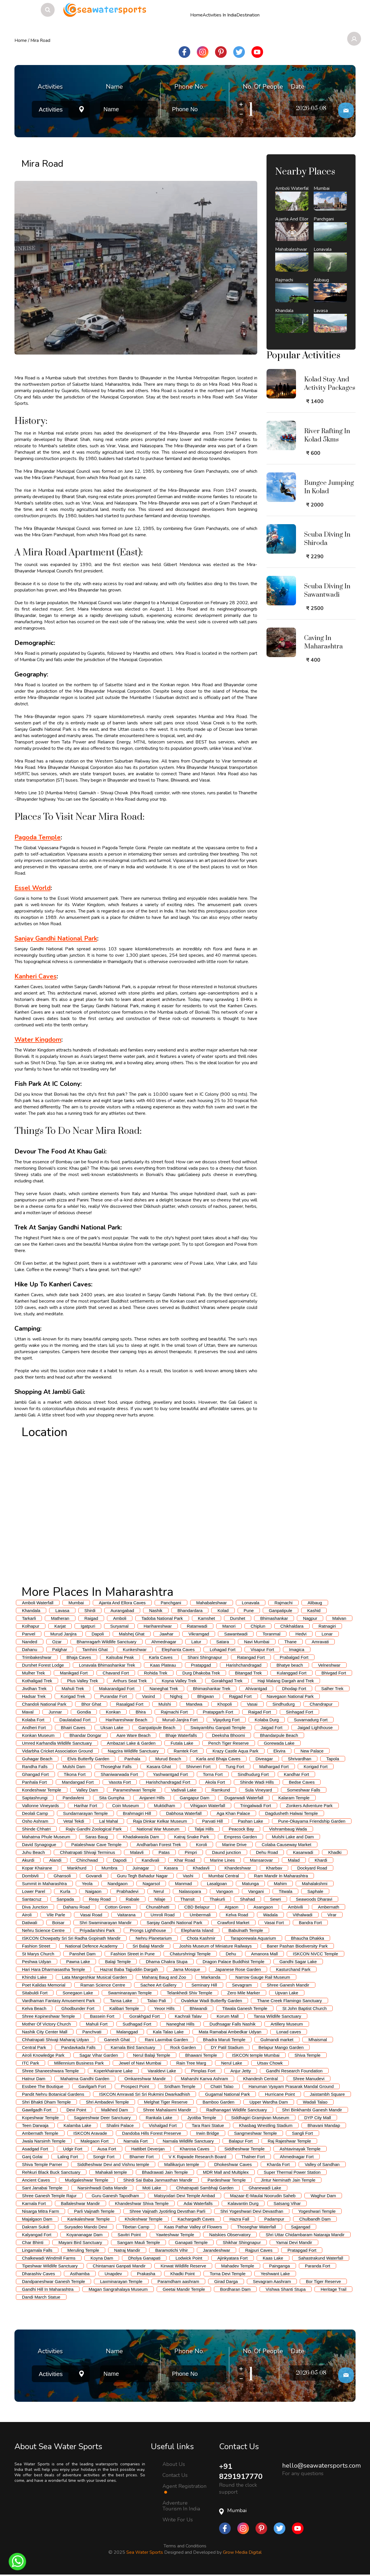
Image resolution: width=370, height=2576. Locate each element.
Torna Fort (213, 1774)
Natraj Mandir (127, 2250)
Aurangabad (122, 1610)
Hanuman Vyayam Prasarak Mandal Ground (291, 2086)
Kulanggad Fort (291, 1672)
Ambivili (295, 1906)
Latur (196, 1641)
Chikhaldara (292, 1626)
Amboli (119, 1618)
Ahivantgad (256, 1688)
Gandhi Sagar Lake (298, 1961)
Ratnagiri (327, 1626)
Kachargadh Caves (195, 2219)
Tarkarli (29, 1618)
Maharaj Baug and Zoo (164, 1977)
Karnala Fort (34, 2203)
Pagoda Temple (37, 837)
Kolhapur (30, 1626)
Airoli (27, 1914)
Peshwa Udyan (36, 1961)
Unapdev (113, 2273)
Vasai (252, 1704)
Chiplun (258, 1626)
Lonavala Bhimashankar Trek (107, 1665)
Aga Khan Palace (233, 1813)
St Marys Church (38, 1953)
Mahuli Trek (73, 1688)
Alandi (55, 1860)
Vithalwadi (302, 1914)
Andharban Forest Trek (158, 1844)
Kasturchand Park (293, 1969)
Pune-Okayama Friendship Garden (311, 1821)
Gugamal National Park (227, 2094)
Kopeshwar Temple (40, 2117)
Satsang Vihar (287, 2203)
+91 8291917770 (242, 2471)
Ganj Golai (32, 2156)
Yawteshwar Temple (175, 2234)
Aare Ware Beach (133, 1735)
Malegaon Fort (95, 2141)
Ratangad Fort (251, 1657)
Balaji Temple (118, 1961)
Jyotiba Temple (201, 2117)
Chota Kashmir (201, 1938)
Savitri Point (129, 2234)
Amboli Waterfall (37, 1602)
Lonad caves (288, 2031)
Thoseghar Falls (116, 1766)
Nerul (158, 1891)
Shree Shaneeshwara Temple (50, 2070)
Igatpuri (88, 1626)
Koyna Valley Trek (179, 1680)
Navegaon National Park (290, 1696)
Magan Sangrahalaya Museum (117, 2289)
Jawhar (166, 1633)
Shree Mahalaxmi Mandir (167, 2109)
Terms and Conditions (185, 2546)
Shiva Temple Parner (42, 2164)
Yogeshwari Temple (317, 2211)
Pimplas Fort (203, 2070)
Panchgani (171, 1602)
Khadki (334, 1852)
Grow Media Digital (242, 2552)
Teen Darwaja (35, 2125)
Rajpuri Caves (258, 2250)
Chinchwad (87, 1860)
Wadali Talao (315, 2102)
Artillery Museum (287, 2024)
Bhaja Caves (78, 1657)
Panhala (132, 1758)
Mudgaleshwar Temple (86, 2180)
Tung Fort (234, 1766)
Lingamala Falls (37, 2250)
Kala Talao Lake (168, 2031)
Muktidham (164, 1805)
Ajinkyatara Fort (232, 2258)
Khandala (31, 1610)
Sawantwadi (235, 1633)
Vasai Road (91, 1914)
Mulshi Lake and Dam (293, 1836)
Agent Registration (184, 2488)
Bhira (141, 1711)
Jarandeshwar (216, 2250)
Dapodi (120, 1860)
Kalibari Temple (124, 2008)
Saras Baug (96, 1836)
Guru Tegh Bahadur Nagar (142, 1875)
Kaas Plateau (163, 1665)
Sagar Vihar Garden (98, 2055)
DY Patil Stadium (227, 2047)
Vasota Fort (120, 1782)
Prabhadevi (127, 1891)
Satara (222, 1641)
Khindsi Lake (34, 1977)
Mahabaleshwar (211, 1602)
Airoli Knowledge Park (43, 2055)
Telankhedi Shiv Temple (189, 1992)
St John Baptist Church (304, 2008)
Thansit (187, 1899)
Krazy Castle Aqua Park (235, 1750)
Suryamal (119, 1626)
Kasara (171, 1867)
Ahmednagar (163, 1641)
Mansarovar (261, 1860)
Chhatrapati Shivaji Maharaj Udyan (55, 2039)
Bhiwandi (198, 2008)
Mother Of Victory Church (46, 2024)
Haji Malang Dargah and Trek (286, 1680)
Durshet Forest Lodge (43, 1665)
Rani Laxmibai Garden (166, 2039)
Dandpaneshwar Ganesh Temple (53, 2281)
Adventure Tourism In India (181, 2506)
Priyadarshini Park (97, 1930)
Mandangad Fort (78, 1782)
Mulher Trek (33, 1672)
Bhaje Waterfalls (181, 1735)
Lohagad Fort (222, 1649)
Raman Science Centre (102, 1984)
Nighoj (176, 1696)
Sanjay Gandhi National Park (55, 938)
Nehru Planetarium (154, 1938)
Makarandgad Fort (117, 1688)
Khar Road (184, 1860)
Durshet (237, 1618)
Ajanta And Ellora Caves (122, 1602)
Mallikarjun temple (181, 2164)
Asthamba (80, 2273)
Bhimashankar (274, 1618)
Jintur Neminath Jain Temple (288, 2180)
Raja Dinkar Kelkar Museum (160, 1821)
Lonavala (251, 1602)
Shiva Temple (308, 2055)
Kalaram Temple (294, 1797)
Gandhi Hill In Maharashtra (47, 2289)
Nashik (155, 1610)
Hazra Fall (239, 2219)
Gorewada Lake (279, 1743)
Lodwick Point (188, 2258)
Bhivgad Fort (333, 1672)
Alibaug (315, 1602)
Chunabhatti (157, 1906)
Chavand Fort (116, 1672)
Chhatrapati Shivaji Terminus (87, 1852)
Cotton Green (118, 1906)
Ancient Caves (36, 2180)
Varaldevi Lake (162, 2070)
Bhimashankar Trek (211, 1688)
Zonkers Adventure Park (309, 1805)
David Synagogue (39, 1844)
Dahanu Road (76, 1906)
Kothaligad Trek (37, 1680)
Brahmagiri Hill (137, 1813)
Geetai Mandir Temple (184, 2289)
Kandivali (150, 1860)
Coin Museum (125, 1805)
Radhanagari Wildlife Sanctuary (236, 2109)
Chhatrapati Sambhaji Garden (204, 2187)
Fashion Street (36, 1945)
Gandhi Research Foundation (294, 2070)
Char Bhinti (32, 2242)
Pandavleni (73, 1797)
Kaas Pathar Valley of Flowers (193, 2226)
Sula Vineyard (258, 1789)
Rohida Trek (155, 1672)
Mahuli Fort (97, 2024)
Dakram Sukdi (35, 2226)
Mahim (280, 1883)
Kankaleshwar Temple (88, 2219)
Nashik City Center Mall (44, 2031)
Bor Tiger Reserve (323, 2281)
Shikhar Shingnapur (242, 2242)
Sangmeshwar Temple (255, 2133)
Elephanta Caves (178, 1649)
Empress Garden (240, 1836)
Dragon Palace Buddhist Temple (233, 1961)
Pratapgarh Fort (218, 1711)
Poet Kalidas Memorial (43, 1984)
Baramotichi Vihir (171, 2250)
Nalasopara (190, 1891)
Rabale (133, 1899)
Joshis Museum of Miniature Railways (215, 1945)
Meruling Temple (83, 2250)
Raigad (91, 1618)
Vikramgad (198, 1633)
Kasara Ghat (159, 1766)
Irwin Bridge (207, 2133)
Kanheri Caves (35, 976)
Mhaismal (317, 2039)
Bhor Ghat (91, 1704)
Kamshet (206, 1618)
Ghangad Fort (35, 1774)
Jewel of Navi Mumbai (140, 2063)
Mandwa (194, 1704)
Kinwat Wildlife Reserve (183, 2265)
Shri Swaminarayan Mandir (105, 1922)
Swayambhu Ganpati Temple (218, 1727)
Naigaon (93, 1891)
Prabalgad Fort (294, 1657)
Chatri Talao (222, 2086)
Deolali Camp (35, 1813)
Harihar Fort (85, 1805)
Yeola (87, 1883)
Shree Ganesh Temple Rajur (49, 2195)
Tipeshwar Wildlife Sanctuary (50, 2265)
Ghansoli (62, 1875)
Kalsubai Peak (120, 1657)
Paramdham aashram (178, 2281)
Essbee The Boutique (42, 2086)
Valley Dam (87, 1789)
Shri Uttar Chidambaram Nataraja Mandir (305, 2234)
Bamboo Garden (218, 2102)
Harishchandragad (244, 1665)
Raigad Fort (259, 1711)
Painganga (279, 2265)
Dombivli (30, 1875)
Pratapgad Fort (301, 2250)
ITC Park (30, 2063)
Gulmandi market (276, 2039)
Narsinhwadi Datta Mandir (102, 2187)
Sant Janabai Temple (42, 2187)
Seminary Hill (204, 1984)
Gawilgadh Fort (36, 2109)
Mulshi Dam (73, 1766)
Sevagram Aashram (272, 2281)
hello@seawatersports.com (321, 2465)
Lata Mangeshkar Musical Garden (94, 1977)
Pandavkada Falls (78, 2047)
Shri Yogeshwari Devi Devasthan (251, 2211)
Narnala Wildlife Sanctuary (188, 2141)
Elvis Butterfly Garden (88, 1758)
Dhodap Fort (294, 1688)
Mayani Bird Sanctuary (80, 2242)
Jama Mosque (186, 1969)
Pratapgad (201, 1665)
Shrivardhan (299, 1758)
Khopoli (224, 1704)
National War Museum (158, 1828)
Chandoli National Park (44, 1704)
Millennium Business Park (79, 2063)
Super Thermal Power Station (292, 2172)
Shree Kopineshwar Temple (48, 2016)
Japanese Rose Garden (238, 1969)
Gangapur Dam (195, 1797)
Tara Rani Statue (208, 2125)
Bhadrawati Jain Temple (165, 2172)
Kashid (314, 1610)
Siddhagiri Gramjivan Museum (260, 2117)
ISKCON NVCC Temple (315, 1953)
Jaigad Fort (271, 1727)
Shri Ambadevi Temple (107, 2102)
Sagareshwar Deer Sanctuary (102, 2117)
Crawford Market (233, 1922)
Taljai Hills (204, 1828)
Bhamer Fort (141, 2156)
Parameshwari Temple (134, 1789)
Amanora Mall (264, 1953)
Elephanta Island (197, 1930)
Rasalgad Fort (129, 1704)
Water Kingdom (37, 1039)
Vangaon (224, 1891)
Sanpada (65, 1899)
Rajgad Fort (240, 1696)
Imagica (296, 1649)
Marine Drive (234, 1844)
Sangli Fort (302, 2133)
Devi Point (76, 2109)
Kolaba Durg (267, 1719)
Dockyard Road (312, 1867)
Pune (249, 1610)
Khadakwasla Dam (141, 1836)
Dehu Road (267, 1852)
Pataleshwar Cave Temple (96, 1844)
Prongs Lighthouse (148, 1930)
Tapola (332, 1758)
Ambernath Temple (40, 2133)
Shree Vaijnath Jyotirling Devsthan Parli (167, 2211)
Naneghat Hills (180, 2024)
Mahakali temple (111, 2172)
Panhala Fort (34, 1782)
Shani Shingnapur (205, 1657)
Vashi (188, 1875)
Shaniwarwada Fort (119, 1774)
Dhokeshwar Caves (233, 2164)
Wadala (270, 1914)
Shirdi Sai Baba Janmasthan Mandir (158, 2180)
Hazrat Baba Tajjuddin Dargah (129, 1969)
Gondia (84, 1711)
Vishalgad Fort (163, 2125)
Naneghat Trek (163, 1688)
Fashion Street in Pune (133, 1953)
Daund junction (226, 1852)
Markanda (211, 1977)
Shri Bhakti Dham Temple (46, 2102)
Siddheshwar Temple (244, 2148)
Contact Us (175, 2475)
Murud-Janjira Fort (180, 1719)
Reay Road (100, 1899)
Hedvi (300, 1633)
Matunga (250, 1883)
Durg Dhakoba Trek (201, 1672)
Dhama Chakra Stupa (166, 1961)
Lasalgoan (217, 1883)
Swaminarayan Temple (129, 1992)
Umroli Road (163, 1914)
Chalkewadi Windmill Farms (48, 2258)
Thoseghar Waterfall (256, 2226)
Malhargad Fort (274, 1766)
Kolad (222, 1610)
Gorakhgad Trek (227, 1680)
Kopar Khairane (37, 1867)
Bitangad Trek (248, 1672)
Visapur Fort (262, 1649)
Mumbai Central (223, 1875)
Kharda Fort (278, 2164)
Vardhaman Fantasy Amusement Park (58, 2000)
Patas (164, 1852)
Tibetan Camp (135, 2226)
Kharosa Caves (195, 2148)
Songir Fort (103, 2156)
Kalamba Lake (77, 2125)
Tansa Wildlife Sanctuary (277, 2016)
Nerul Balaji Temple (151, 2055)
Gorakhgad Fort (144, 2016)
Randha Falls (34, 1766)
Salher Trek (332, 1688)
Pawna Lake (78, 1961)
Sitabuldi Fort (34, 1992)
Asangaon (263, 1906)
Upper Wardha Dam (268, 2102)
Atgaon (231, 1906)
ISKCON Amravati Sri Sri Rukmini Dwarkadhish (144, 2094)
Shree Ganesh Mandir (288, 1984)
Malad (294, 1860)
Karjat (60, 1626)
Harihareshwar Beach (126, 1719)
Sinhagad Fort (299, 1711)
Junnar (55, 1711)
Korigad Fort (316, 1766)
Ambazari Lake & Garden (131, 1743)
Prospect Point (135, 2086)
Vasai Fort (274, 1922)
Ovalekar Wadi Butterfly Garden (211, 2000)
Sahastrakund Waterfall (320, 2258)
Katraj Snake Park (191, 1836)
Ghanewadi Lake (265, 2187)
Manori (229, 1626)
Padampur (274, 2219)
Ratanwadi (197, 1626)
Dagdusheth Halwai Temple (291, 1813)
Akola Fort (215, 1782)
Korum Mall (228, 2016)
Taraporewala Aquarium (253, 1938)
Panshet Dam (82, 1953)
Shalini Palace (120, 2125)
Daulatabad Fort (75, 1719)
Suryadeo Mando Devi (85, 2226)
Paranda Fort (317, 2265)
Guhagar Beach (37, 1758)
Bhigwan (205, 1696)
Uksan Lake (112, 1727)
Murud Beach (168, 1758)
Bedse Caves (301, 1782)
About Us (173, 2464)
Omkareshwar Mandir (145, 2078)
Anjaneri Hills (152, 1797)
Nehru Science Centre (43, 1930)
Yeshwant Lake (275, 2273)
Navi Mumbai (256, 1641)
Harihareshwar (158, 1626)
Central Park (34, 2047)
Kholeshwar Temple (144, 2219)
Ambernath (328, 1906)
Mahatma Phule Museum (46, 1836)
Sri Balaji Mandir (148, 1945)
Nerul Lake (231, 2063)
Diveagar (264, 1758)
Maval (28, 1711)
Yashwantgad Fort (170, 1774)
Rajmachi (283, 1602)
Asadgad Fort (35, 2148)
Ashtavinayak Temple (300, 2148)
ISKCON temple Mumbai (256, 2055)
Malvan (339, 1618)
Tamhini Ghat (95, 1649)
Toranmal (271, 1633)
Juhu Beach (33, 1852)
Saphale (315, 1891)
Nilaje (159, 1899)
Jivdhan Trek (34, 1688)
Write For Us (177, 2520)
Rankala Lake (159, 2117)
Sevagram (242, 1984)
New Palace (311, 1750)
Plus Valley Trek (82, 1680)
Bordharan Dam (235, 2289)
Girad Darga (226, 2281)
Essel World (32, 888)
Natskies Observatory (230, 2234)
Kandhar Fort (296, 1774)
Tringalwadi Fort (255, 1805)
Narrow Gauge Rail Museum (262, 1977)
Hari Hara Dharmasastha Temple (53, 1969)
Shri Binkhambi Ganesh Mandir (312, 2109)
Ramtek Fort (186, 1750)
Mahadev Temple (237, 2265)
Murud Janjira (63, 1633)
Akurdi (28, 1860)
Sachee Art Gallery (158, 1984)
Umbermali (200, 1914)
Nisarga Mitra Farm (40, 2211)
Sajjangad (300, 2226)
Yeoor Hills (164, 2008)
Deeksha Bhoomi (228, 1735)
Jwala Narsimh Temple (44, 2141)
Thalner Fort (253, 2156)
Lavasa (62, 1610)
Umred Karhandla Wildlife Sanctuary (57, 1743)
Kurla (65, 1891)
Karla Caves (161, 1657)
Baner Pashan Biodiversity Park (297, 1945)
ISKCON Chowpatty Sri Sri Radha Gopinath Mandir (71, 1938)
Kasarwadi (303, 1852)
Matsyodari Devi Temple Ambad (184, 2195)
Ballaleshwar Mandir (80, 2203)
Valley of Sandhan (322, 2164)
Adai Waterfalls (198, 2203)
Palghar (59, 1649)
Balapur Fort (241, 2141)
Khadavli (201, 1867)
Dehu (231, 1953)
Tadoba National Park (162, 1618)
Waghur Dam (323, 2195)
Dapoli (98, 1633)
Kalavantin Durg (243, 2203)
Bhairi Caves (73, 1727)
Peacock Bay (241, 1828)
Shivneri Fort (198, 1766)
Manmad (183, 1883)
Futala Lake (182, 1743)
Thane (290, 1641)
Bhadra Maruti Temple (224, 2039)
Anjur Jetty (240, 2070)
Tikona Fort (75, 1774)
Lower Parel (33, 1891)
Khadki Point (182, 2273)
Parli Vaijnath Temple (94, 2211)
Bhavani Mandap (324, 2125)
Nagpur (310, 1618)
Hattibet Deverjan (148, 2148)
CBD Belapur (197, 1906)
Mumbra (109, 1867)
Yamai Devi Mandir (294, 2242)
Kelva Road (237, 1914)
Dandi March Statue (41, 2297)
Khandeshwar (238, 1867)
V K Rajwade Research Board (197, 2156)
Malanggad (127, 2031)
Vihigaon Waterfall (207, 1805)
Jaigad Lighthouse (315, 1727)
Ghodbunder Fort (77, 2008)
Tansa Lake (121, 2000)
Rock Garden (183, 2047)
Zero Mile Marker (243, 1992)
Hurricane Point (280, 2094)
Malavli (137, 1852)
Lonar (326, 1633)
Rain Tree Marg (191, 2063)
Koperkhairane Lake (113, 2070)
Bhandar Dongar (85, 1735)
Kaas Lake (273, 2258)
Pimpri (191, 1852)
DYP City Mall (317, 2117)
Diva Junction (35, 1906)
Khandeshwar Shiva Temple (142, 2203)
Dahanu (29, 1649)
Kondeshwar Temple (41, 1789)
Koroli (201, 1844)
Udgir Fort (72, 2148)
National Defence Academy (91, 1945)
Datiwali (29, 1922)
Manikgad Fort (74, 1672)
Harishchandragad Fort (168, 1782)
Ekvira (279, 1750)
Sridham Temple (179, 2086)
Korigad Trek (73, 1696)
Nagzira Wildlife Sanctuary (133, 1750)
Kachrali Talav (188, 2016)
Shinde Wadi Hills (257, 1782)
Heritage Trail (333, 2289)
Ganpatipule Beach (156, 1727)
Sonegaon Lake (77, 1992)
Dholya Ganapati (144, 2258)
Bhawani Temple (201, 2055)
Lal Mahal (108, 1821)
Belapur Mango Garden (281, 2047)
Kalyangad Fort (36, 2234)
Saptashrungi (34, 1797)
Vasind (148, 1696)
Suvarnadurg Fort (311, 1719)
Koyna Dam (101, 2258)
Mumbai (76, 1602)
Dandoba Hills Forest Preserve (151, 2133)
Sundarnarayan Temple (85, 1813)
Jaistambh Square (327, 2094)
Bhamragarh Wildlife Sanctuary (106, 1641)
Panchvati (91, 2031)
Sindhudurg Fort (253, 1774)
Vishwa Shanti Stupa (286, 2289)
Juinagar (140, 1867)
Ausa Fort (106, 2148)
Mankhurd (76, 1867)
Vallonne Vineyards (40, 1805)
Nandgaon (117, 1883)
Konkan (113, 1711)
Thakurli (217, 1899)
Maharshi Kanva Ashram (204, 2078)
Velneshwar (329, 1665)
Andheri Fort (34, 1727)
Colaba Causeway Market (286, 1844)
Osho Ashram (35, 1821)
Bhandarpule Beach (279, 1735)
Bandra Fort (310, 1922)
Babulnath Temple (245, 1930)
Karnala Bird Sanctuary (133, 2047)
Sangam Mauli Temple (138, 2242)
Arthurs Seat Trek (130, 1680)
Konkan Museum (38, 1735)
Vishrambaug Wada (288, 1828)
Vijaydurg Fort (226, 1719)
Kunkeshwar (135, 1649)
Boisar (58, 1922)
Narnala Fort (135, 2141)
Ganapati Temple (191, 2242)
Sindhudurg (284, 1704)
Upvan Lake (286, 1992)
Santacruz (32, 1899)
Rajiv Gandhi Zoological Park (93, 1828)
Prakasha (146, 2273)
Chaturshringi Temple (190, 1953)
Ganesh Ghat (117, 2039)
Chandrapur (321, 1704)
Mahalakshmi (314, 1883)
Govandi (94, 1875)
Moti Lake (151, 2187)
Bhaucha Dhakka (307, 1938)
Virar (332, 1914)
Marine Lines (222, 1860)
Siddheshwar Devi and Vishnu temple (113, 2164)
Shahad (247, 1899)
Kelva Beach (34, 2008)
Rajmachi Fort (174, 1711)
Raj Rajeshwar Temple (289, 2141)
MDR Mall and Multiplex (226, 2172)
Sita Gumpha (112, 1797)
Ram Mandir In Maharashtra (281, 1875)
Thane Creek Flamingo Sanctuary (289, 2000)
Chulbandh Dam (314, 2219)
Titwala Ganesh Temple (244, 2008)
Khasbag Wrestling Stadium (266, 2125)
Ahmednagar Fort (297, 2156)
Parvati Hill (212, 1821)
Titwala (285, 1891)
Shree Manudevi (308, 2078)
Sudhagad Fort (137, 2024)
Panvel (28, 1633)
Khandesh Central (260, 2078)
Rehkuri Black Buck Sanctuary (51, 2172)
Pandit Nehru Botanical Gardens (53, 2094)
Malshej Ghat (131, 1633)
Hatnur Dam (33, 2078)
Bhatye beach (289, 1665)
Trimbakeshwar (36, 1657)
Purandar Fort (113, 1696)
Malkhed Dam (114, 2109)
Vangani (256, 1891)
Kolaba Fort (33, 1719)
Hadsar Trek (34, 1696)
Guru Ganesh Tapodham (115, 2195)
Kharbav (274, 1867)
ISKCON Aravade (90, 2133)
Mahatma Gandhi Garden (84, 2078)
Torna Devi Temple (227, 2273)
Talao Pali (156, 2000)
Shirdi (89, 1610)
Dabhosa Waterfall (183, 1813)
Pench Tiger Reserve (228, 1743)
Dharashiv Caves (38, 2273)
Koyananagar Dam (84, 2234)
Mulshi (164, 1704)
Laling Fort (68, 2156)
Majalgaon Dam (37, 2219)
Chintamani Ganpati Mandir (119, 2265)
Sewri (275, 1899)
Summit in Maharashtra (44, 1883)
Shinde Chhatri (36, 1828)
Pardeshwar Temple (227, 2180)
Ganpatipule (280, 1610)
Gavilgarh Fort (92, 2086)
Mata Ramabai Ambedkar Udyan (230, 2031)
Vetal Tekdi (73, 1821)
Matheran (60, 1618)
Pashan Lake (250, 1821)
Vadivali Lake (183, 1789)
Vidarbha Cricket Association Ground (57, 1750)
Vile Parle (56, 1914)
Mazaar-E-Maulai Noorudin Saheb (263, 2195)
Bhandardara (190, 1610)
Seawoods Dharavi (314, 1899)
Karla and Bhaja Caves (218, 1758)
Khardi (321, 1860)
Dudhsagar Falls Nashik (233, 2024)
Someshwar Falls (303, 1789)
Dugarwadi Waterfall (243, 1797)
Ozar (57, 1641)
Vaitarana (126, 1914)
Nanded (29, 1641)
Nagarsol (151, 1883)
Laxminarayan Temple (121, 2281)
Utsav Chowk (270, 2063)
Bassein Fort (102, 2016)
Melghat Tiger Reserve (166, 2102)
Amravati (320, 1641)
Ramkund (220, 1789)
